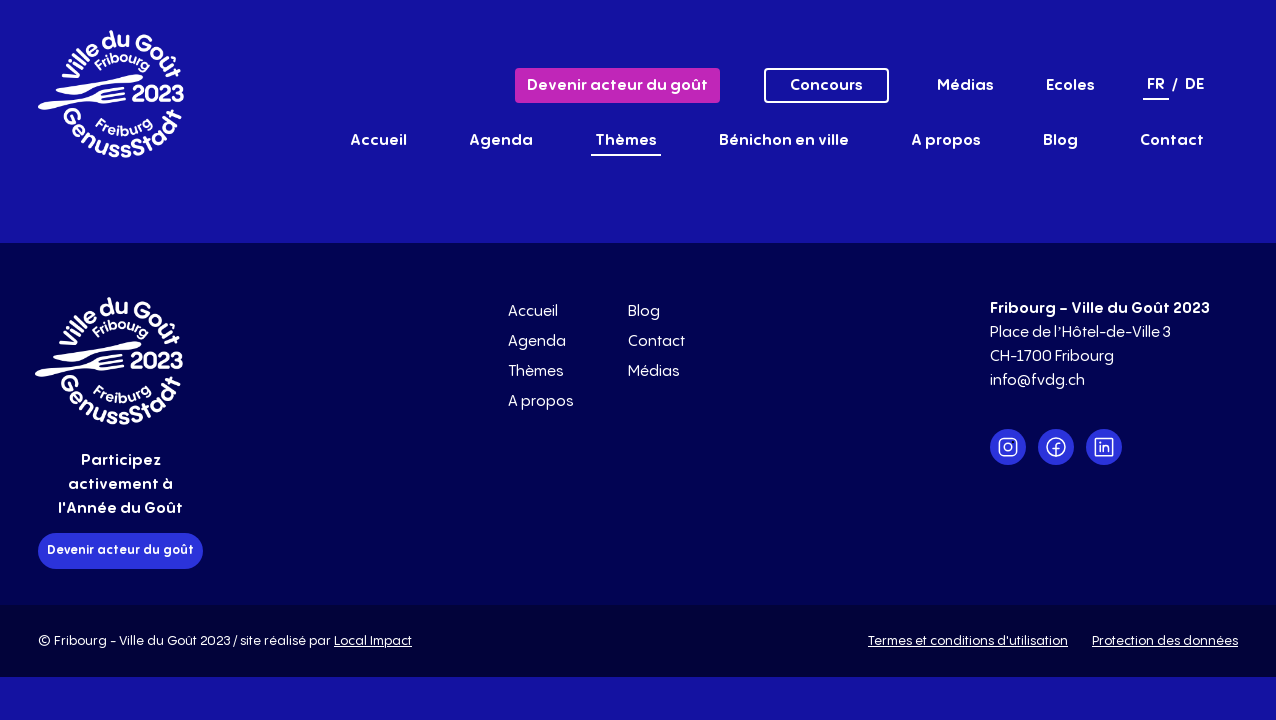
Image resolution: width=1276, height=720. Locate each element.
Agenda (501, 140)
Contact (1172, 140)
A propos (946, 140)
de (1194, 84)
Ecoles (1070, 85)
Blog (1060, 140)
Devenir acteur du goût (617, 85)
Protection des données (1165, 641)
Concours (826, 85)
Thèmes (626, 140)
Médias (965, 85)
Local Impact (373, 641)
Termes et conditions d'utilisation (968, 641)
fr (1156, 84)
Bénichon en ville (784, 140)
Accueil (378, 140)
